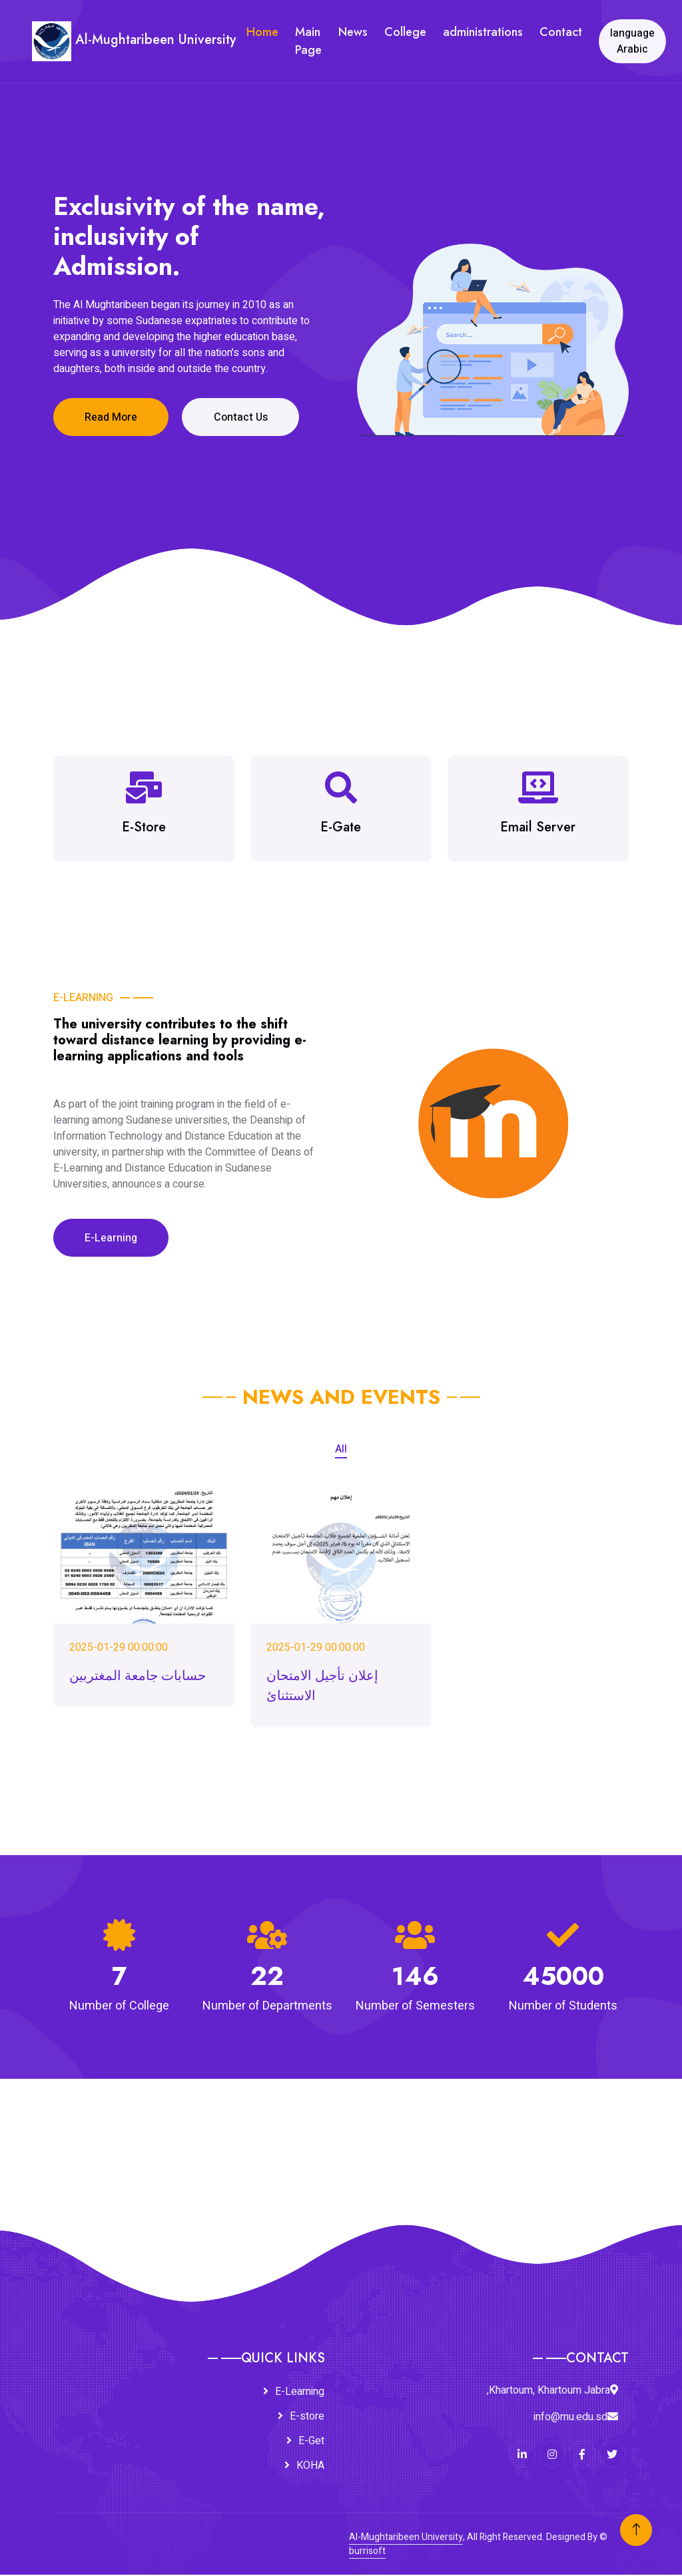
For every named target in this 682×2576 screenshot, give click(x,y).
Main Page (309, 41)
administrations (483, 32)
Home (263, 32)
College (406, 32)
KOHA (310, 2467)
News (353, 32)
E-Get (311, 2442)
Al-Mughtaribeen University (406, 2538)
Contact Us (244, 417)
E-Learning (112, 1239)
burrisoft (367, 2552)
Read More (112, 417)
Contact (561, 32)
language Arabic (633, 41)
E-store (307, 2418)
